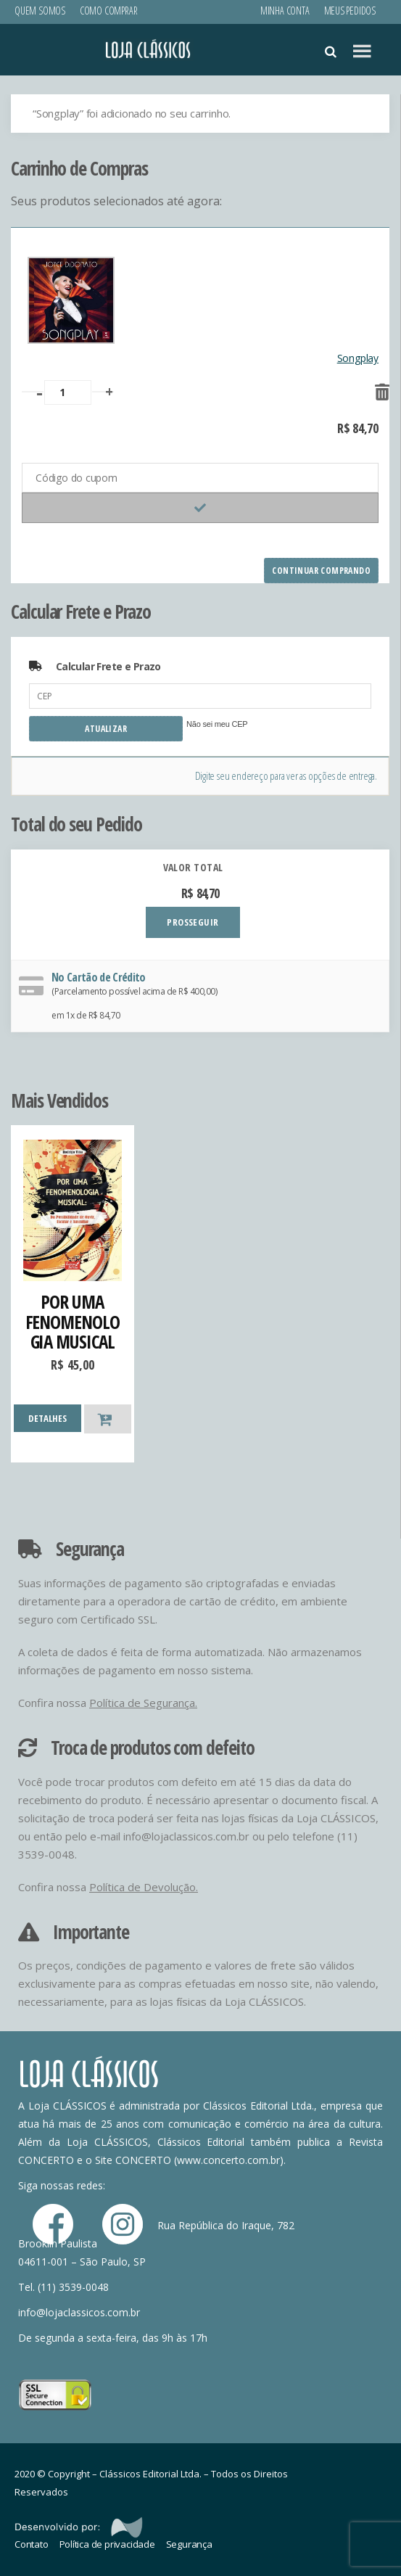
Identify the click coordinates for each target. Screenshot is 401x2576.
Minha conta (285, 10)
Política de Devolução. (143, 1887)
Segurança (189, 2544)
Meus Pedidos (350, 10)
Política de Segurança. (143, 1702)
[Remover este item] (371, 387)
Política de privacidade (107, 2544)
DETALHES (47, 1418)
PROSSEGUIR (192, 922)
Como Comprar (108, 10)
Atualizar (106, 729)
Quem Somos (40, 10)
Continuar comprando (321, 570)
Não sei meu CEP (216, 724)
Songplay (358, 358)
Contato (32, 2544)
